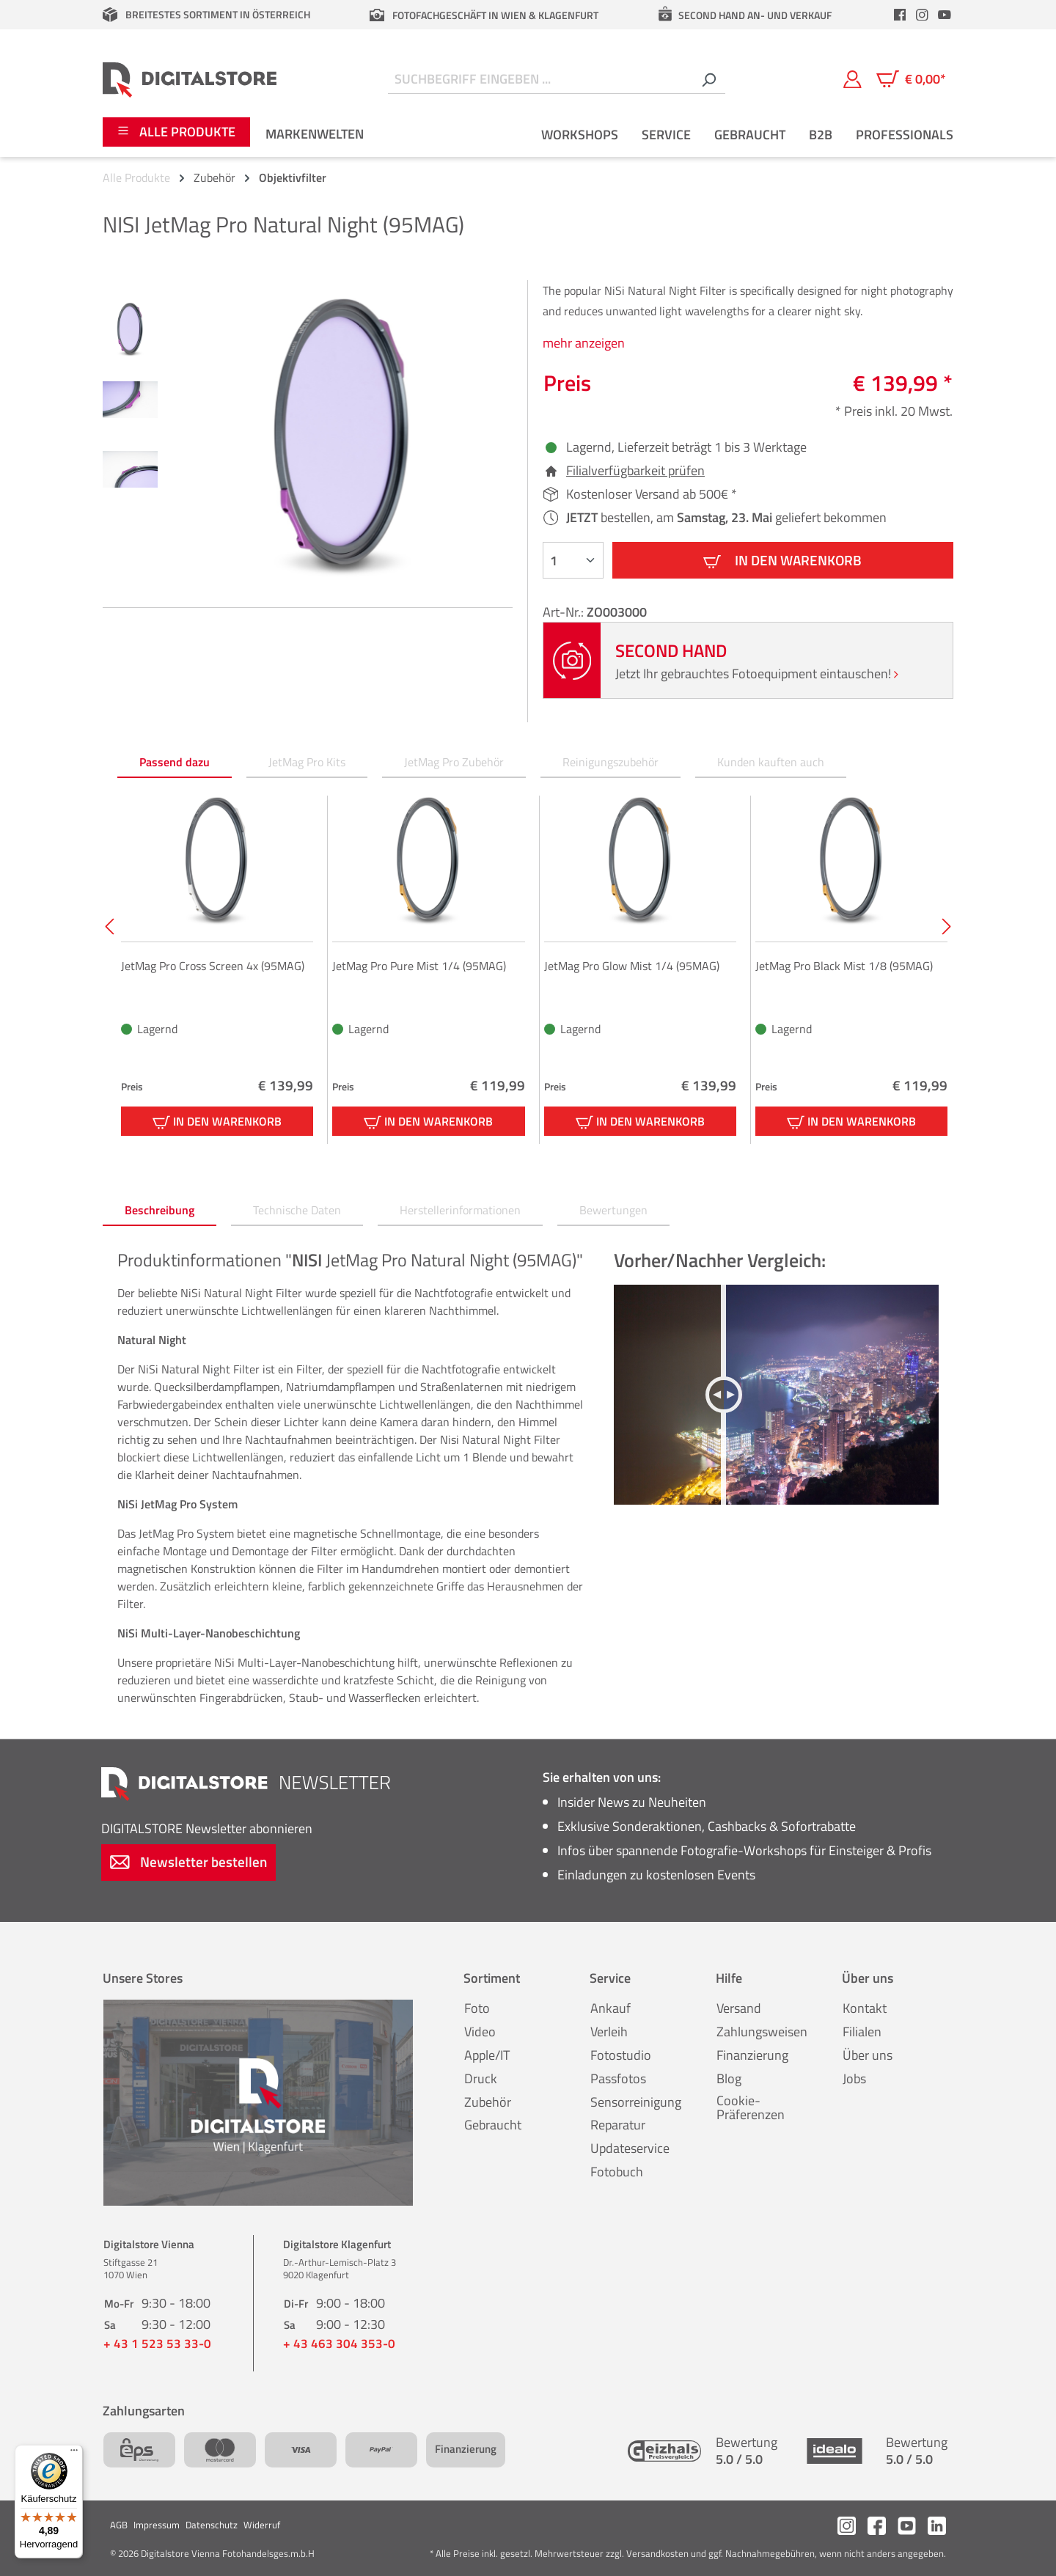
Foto (477, 2008)
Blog (728, 2078)
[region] (307, 437)
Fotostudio (620, 2055)
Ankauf (610, 2008)
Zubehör (487, 2102)
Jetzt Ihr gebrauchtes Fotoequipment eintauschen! (756, 673)
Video (480, 2031)
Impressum (156, 2524)
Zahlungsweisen (761, 2031)
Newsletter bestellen (188, 1861)
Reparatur (617, 2125)
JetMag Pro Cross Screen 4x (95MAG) (212, 966)
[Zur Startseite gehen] (189, 79)
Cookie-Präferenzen (750, 2108)
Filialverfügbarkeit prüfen (635, 471)
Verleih (609, 2031)
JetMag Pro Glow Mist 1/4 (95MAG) (631, 966)
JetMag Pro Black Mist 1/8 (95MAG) (844, 966)
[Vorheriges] (108, 926)
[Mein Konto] (852, 79)
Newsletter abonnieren (206, 1828)
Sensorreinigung (635, 2102)
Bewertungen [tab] (613, 1210)
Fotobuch (616, 2171)
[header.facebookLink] (900, 14)
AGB (119, 2524)
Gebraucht (492, 2125)
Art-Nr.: (565, 612)
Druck (480, 2078)
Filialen (862, 2031)
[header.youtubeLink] (944, 14)
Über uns (867, 2055)
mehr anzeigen (584, 343)
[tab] (159, 1210)
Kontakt (865, 2008)
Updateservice (630, 2148)
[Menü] (74, 2453)
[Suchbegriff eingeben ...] (540, 79)
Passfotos (618, 2078)
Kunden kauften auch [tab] (770, 762)
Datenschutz (212, 2524)
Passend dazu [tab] (174, 762)
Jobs (854, 2078)
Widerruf (261, 2524)
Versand (738, 2008)
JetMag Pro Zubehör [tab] (454, 762)
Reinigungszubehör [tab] (610, 762)
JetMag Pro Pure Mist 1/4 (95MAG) (419, 966)
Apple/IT (487, 2055)
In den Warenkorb (782, 559)
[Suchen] (708, 79)
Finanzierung (752, 2055)
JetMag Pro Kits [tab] (306, 762)
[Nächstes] (945, 926)
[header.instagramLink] (922, 14)
